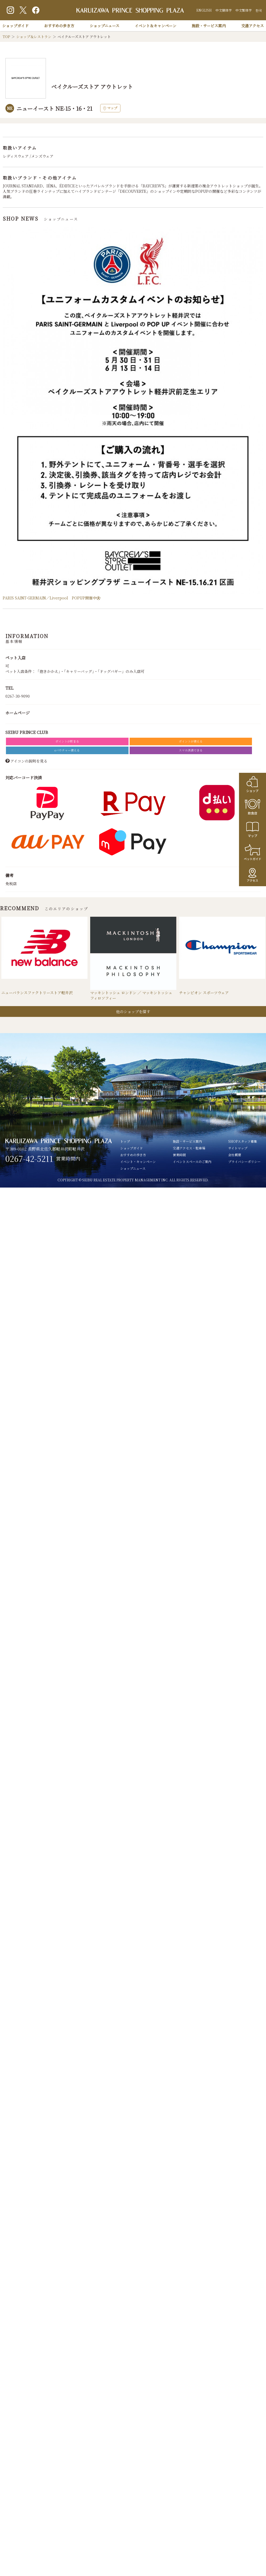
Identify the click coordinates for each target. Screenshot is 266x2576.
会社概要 (234, 1155)
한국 (258, 10)
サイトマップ (237, 1148)
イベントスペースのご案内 (192, 1161)
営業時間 (179, 1155)
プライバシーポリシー (244, 1161)
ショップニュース (104, 25)
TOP (6, 36)
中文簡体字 (224, 10)
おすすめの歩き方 (59, 25)
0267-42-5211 (29, 1159)
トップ (125, 1141)
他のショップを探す (133, 1011)
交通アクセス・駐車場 (189, 1148)
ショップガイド (15, 25)
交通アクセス (252, 25)
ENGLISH (204, 10)
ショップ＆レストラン (33, 36)
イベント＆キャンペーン (155, 25)
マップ (110, 108)
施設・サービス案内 (209, 25)
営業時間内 (68, 1158)
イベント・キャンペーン (138, 1161)
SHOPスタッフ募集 (242, 1141)
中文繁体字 (243, 10)
